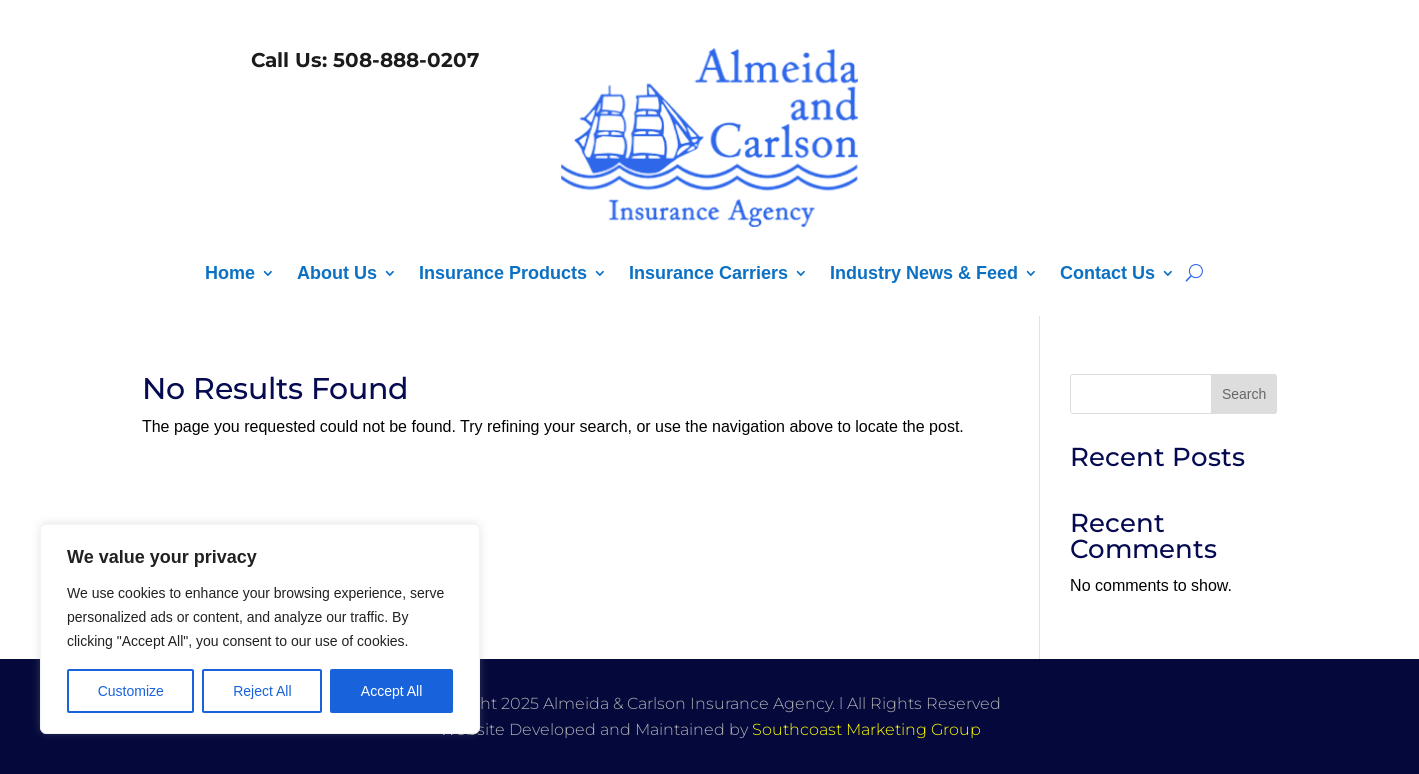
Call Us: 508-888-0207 (362, 60)
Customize (131, 691)
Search (1244, 394)
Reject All (262, 691)
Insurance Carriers (708, 274)
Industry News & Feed (924, 274)
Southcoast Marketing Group (866, 729)
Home (230, 274)
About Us (337, 274)
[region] (260, 629)
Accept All (391, 691)
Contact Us (1107, 274)
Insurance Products (503, 274)
